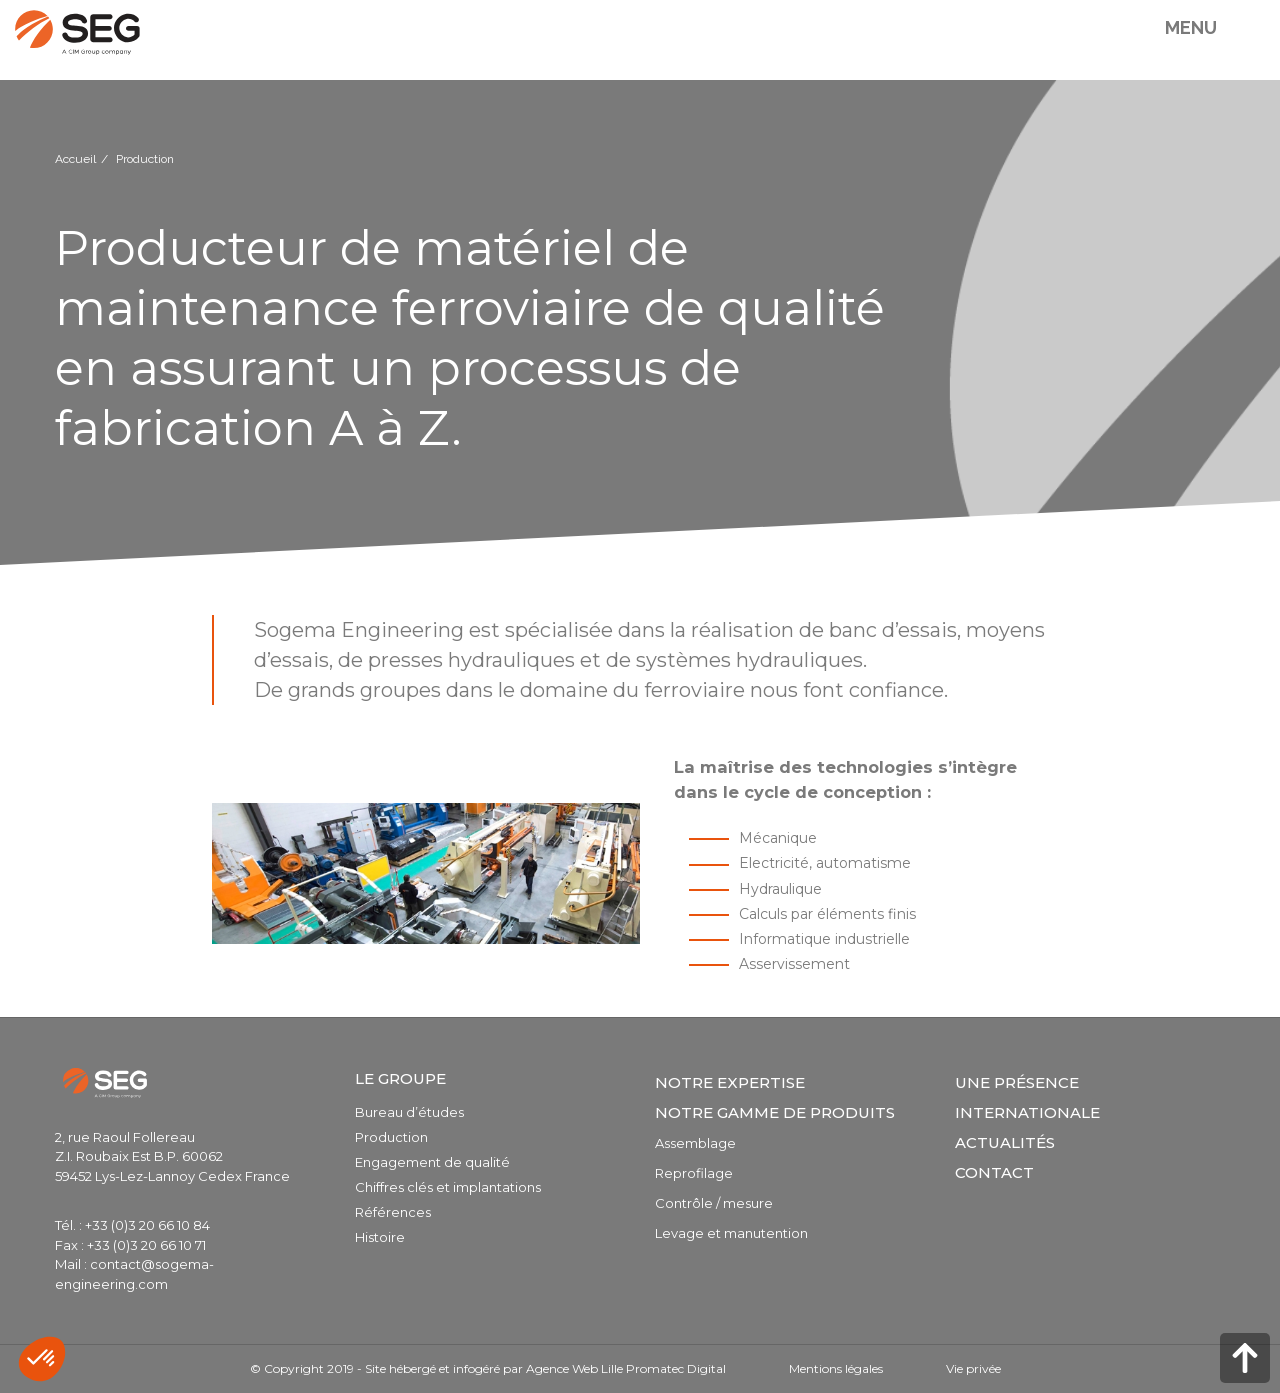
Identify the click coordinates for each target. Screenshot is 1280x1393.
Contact (994, 1172)
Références (393, 1212)
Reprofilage (694, 1173)
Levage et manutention (731, 1233)
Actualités (1005, 1142)
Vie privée (973, 1368)
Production (391, 1137)
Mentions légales (836, 1368)
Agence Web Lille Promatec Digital (626, 1368)
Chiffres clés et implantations (448, 1187)
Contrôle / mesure (714, 1203)
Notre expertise (730, 1082)
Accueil (75, 159)
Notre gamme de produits (775, 1112)
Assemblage (695, 1143)
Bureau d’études (409, 1112)
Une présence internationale (1027, 1097)
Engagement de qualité (432, 1162)
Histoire (380, 1237)
